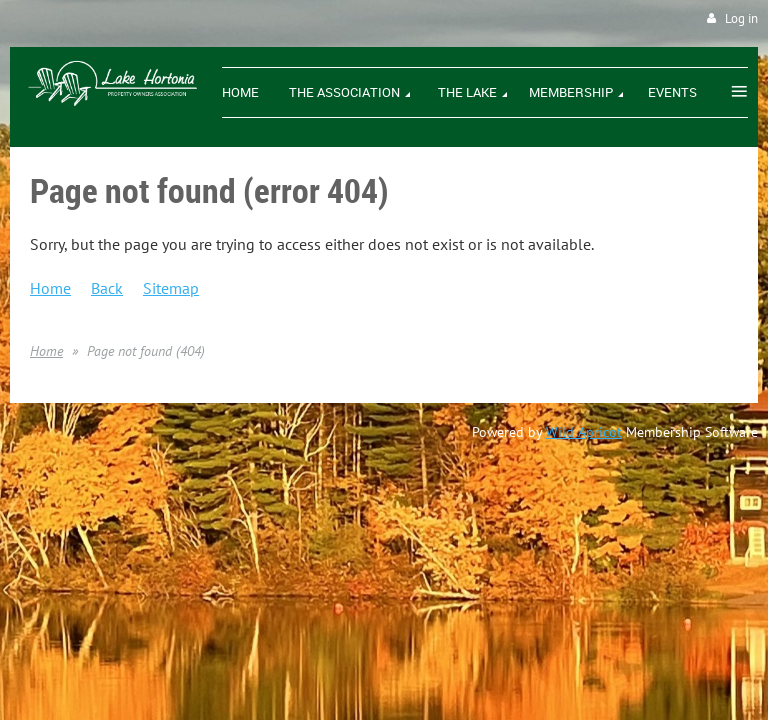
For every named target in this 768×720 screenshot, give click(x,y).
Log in (741, 18)
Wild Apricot (584, 432)
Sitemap (171, 288)
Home (50, 288)
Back (107, 288)
